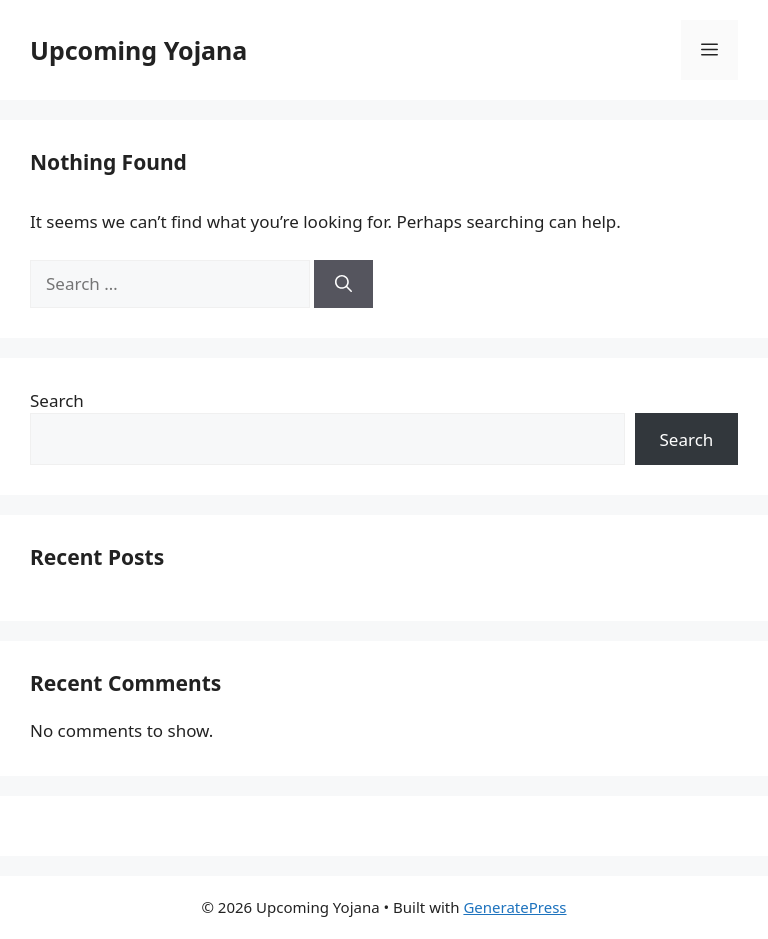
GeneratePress (514, 907)
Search (57, 400)
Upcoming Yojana (138, 50)
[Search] (343, 284)
